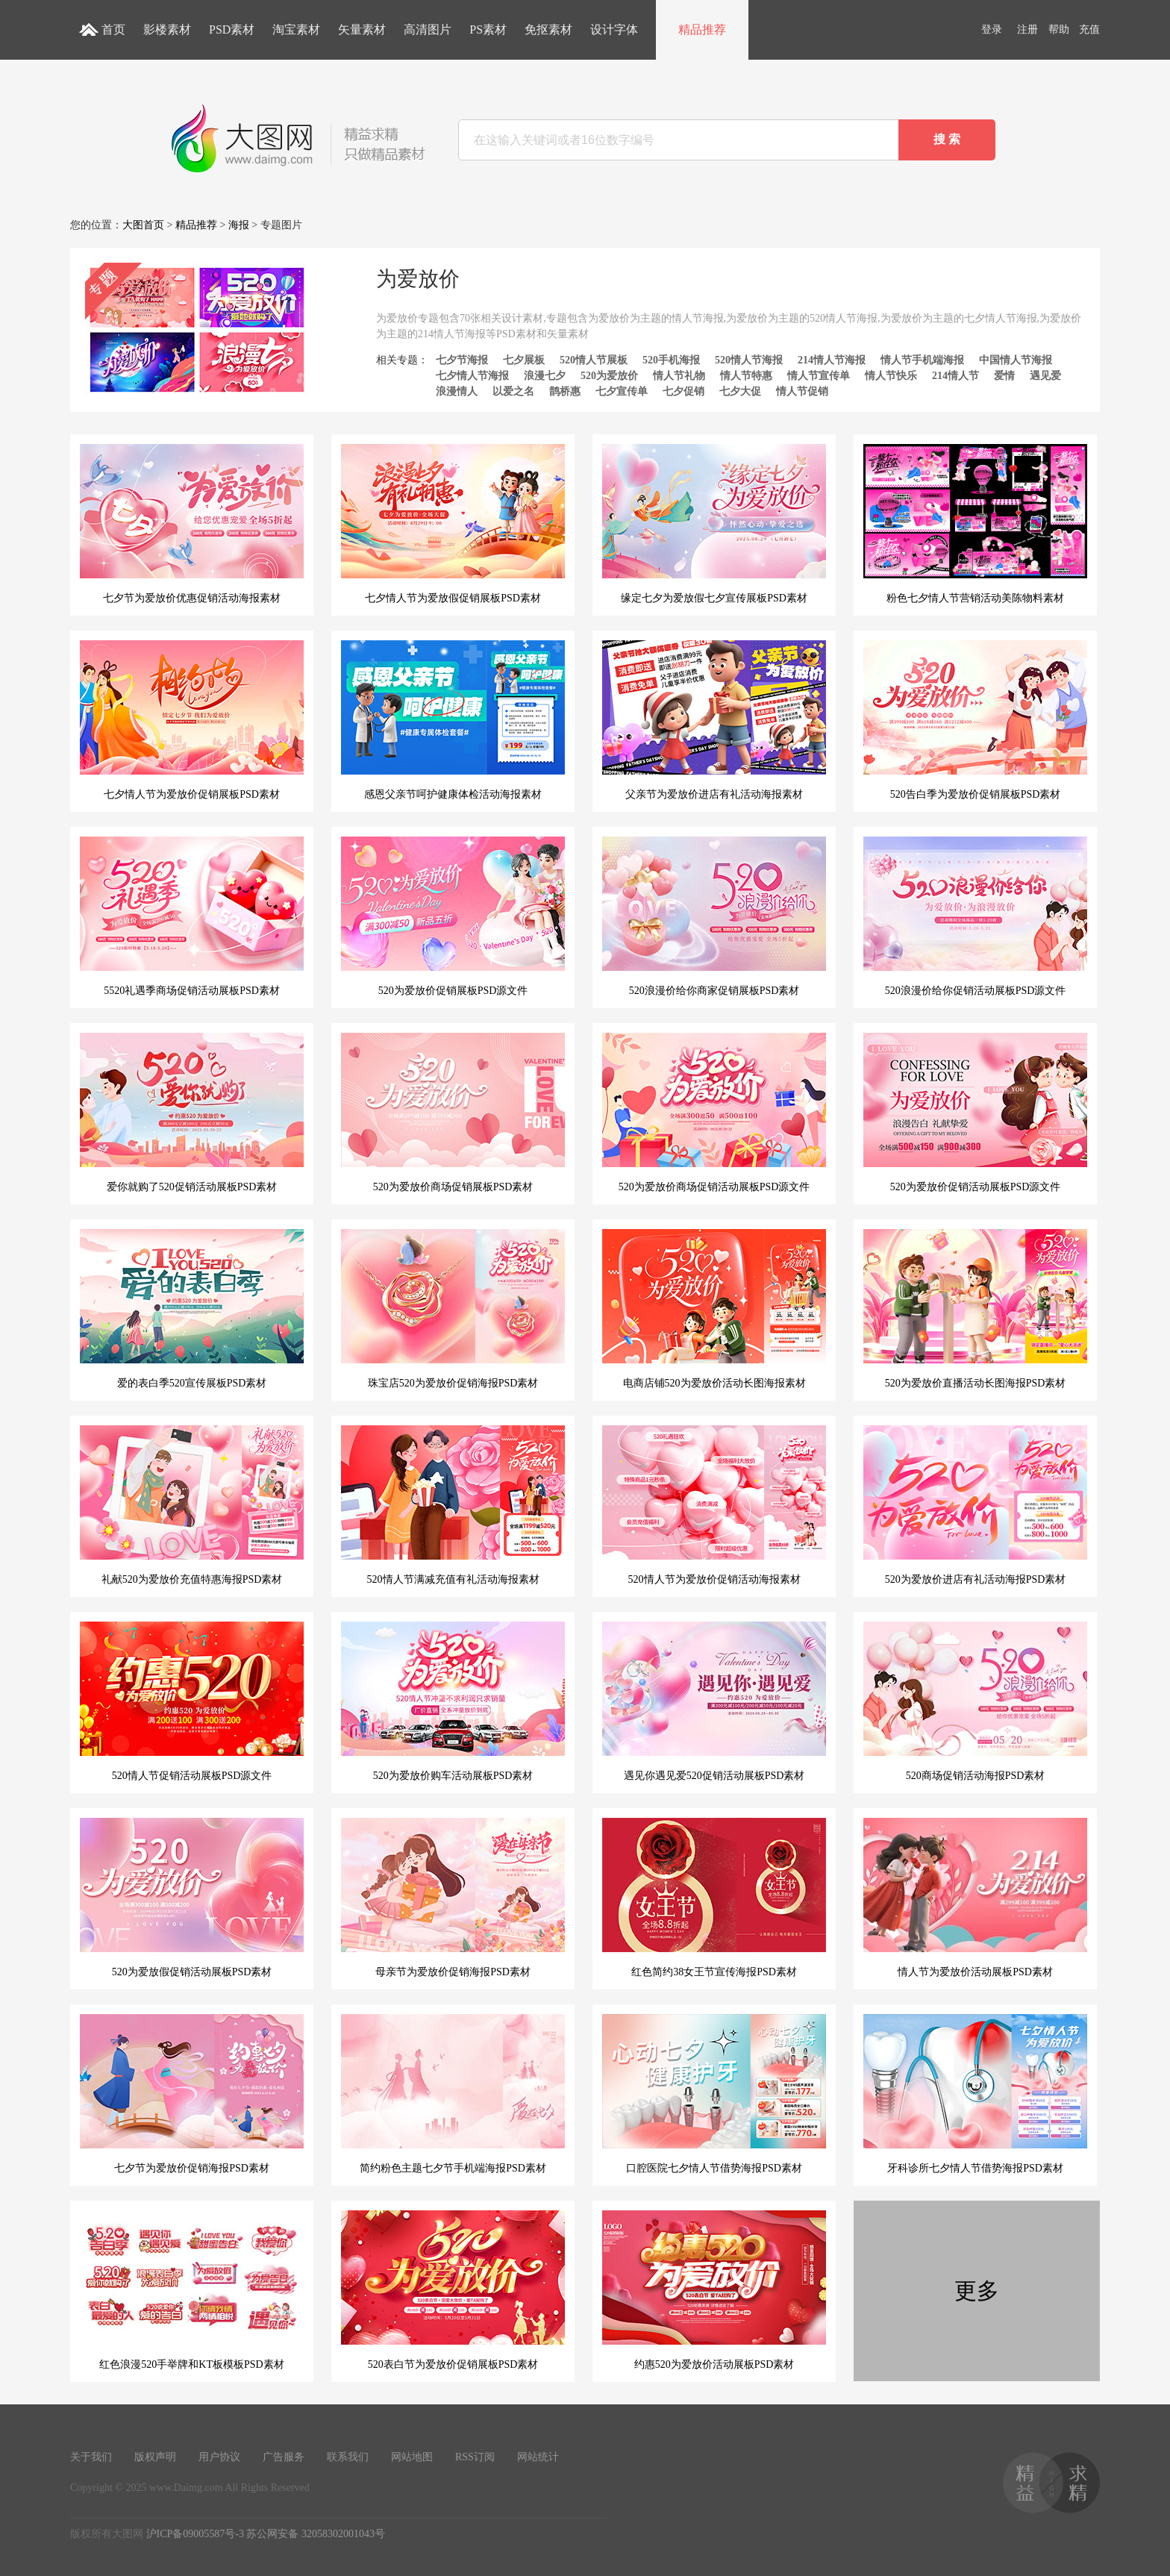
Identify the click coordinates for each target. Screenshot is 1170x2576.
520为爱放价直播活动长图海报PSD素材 (975, 1309)
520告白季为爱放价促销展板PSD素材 (975, 720)
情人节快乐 (891, 375)
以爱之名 (513, 391)
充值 (1089, 29)
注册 (1027, 29)
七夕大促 (740, 391)
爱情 (1004, 375)
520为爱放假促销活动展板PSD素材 (192, 1898)
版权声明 (155, 2457)
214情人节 (955, 375)
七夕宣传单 (621, 391)
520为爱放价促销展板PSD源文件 (453, 916)
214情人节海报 (832, 360)
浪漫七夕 (545, 375)
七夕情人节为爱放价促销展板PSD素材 (192, 720)
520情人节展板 (594, 360)
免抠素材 (548, 29)
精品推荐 (702, 29)
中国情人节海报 (1015, 360)
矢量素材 (362, 29)
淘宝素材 (296, 29)
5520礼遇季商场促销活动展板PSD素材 (192, 916)
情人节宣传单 (818, 375)
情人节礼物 (679, 375)
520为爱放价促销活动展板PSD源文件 (975, 1112)
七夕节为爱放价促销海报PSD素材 (192, 2094)
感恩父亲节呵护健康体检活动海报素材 (453, 720)
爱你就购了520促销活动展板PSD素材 (192, 1112)
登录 (991, 29)
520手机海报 (671, 360)
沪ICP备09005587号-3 (195, 2533)
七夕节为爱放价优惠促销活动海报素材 (192, 524)
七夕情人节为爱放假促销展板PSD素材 (453, 524)
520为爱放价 (609, 375)
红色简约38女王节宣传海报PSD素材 (714, 1898)
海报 (238, 225)
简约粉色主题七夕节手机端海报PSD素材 (453, 2094)
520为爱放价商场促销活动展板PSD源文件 (714, 1112)
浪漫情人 (457, 391)
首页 (113, 29)
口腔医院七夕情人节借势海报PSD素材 (714, 2094)
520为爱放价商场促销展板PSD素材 (453, 1112)
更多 (976, 2290)
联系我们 (348, 2457)
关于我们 (91, 2457)
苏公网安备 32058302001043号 (315, 2533)
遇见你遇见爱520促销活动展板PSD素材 (714, 1701)
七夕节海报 (462, 360)
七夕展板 (524, 360)
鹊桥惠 (565, 391)
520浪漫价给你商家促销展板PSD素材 (714, 916)
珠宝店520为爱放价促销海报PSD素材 (453, 1309)
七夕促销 (683, 391)
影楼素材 (167, 29)
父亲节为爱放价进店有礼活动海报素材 (714, 720)
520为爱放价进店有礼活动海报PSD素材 (975, 1505)
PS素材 (488, 29)
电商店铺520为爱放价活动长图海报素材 (714, 1309)
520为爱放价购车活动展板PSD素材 (453, 1701)
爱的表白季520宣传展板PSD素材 (192, 1309)
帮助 (1058, 29)
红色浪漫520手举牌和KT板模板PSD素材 (192, 2290)
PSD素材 (231, 29)
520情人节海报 (749, 360)
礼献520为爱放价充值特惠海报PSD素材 (192, 1505)
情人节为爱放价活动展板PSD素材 (975, 1898)
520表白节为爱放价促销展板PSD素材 (453, 2290)
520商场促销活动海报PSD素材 (975, 1701)
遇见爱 (1045, 375)
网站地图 (412, 2457)
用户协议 (219, 2457)
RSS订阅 (475, 2457)
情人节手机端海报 (922, 360)
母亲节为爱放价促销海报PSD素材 (453, 1898)
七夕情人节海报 (472, 375)
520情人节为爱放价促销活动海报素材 (714, 1505)
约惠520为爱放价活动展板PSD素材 (714, 2290)
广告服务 (283, 2457)
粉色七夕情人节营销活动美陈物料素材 (975, 524)
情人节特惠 (746, 375)
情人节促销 (802, 391)
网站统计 (538, 2457)
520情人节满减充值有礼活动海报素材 (453, 1505)
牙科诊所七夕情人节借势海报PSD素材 (975, 2094)
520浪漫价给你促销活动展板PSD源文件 (975, 916)
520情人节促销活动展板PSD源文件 (192, 1701)
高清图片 (427, 29)
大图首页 (143, 225)
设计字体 (614, 29)
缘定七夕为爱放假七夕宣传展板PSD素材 (714, 524)
